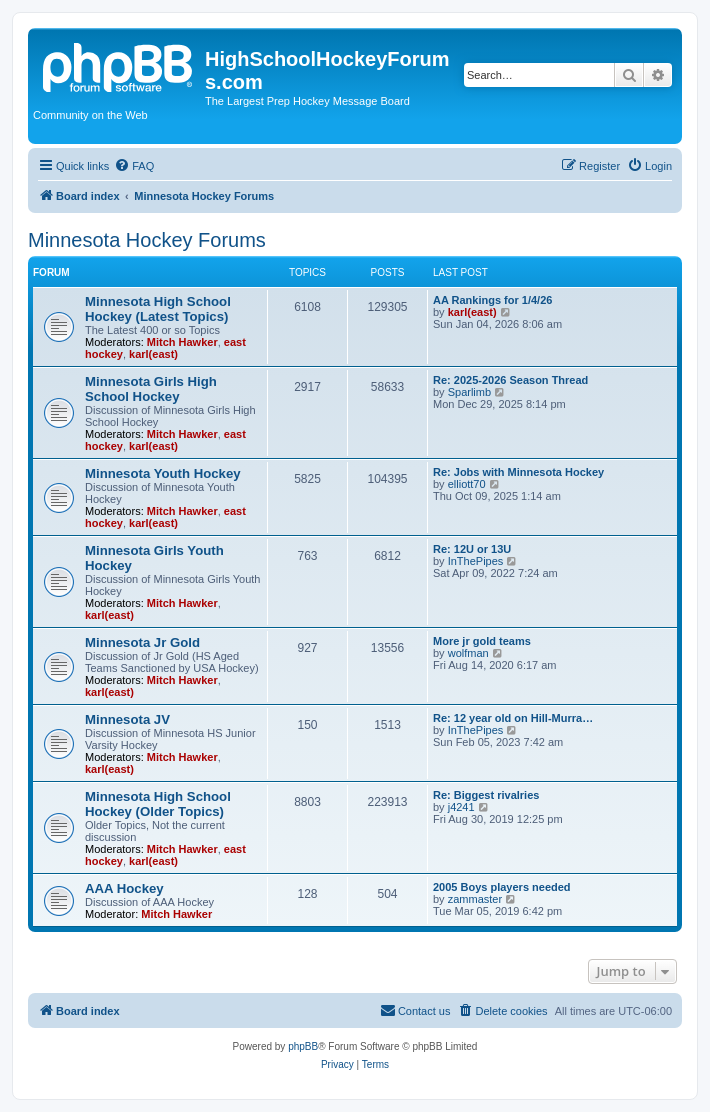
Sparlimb (469, 392)
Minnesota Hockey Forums (147, 240)
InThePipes (476, 561)
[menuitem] (134, 166)
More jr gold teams (482, 641)
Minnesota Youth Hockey (163, 473)
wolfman (468, 653)
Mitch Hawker (182, 342)
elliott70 (467, 484)
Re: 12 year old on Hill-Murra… (513, 718)
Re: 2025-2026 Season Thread (510, 380)
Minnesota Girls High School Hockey (151, 389)
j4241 (461, 807)
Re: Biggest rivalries (486, 795)
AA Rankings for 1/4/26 (492, 300)
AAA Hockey (124, 888)
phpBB (303, 1046)
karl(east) (153, 354)
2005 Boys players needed (502, 887)
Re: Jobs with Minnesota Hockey (518, 472)
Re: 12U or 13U (472, 549)
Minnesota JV (127, 719)
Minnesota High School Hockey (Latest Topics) (158, 309)
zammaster (475, 899)
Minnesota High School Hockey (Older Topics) (158, 804)
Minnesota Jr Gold (142, 642)
